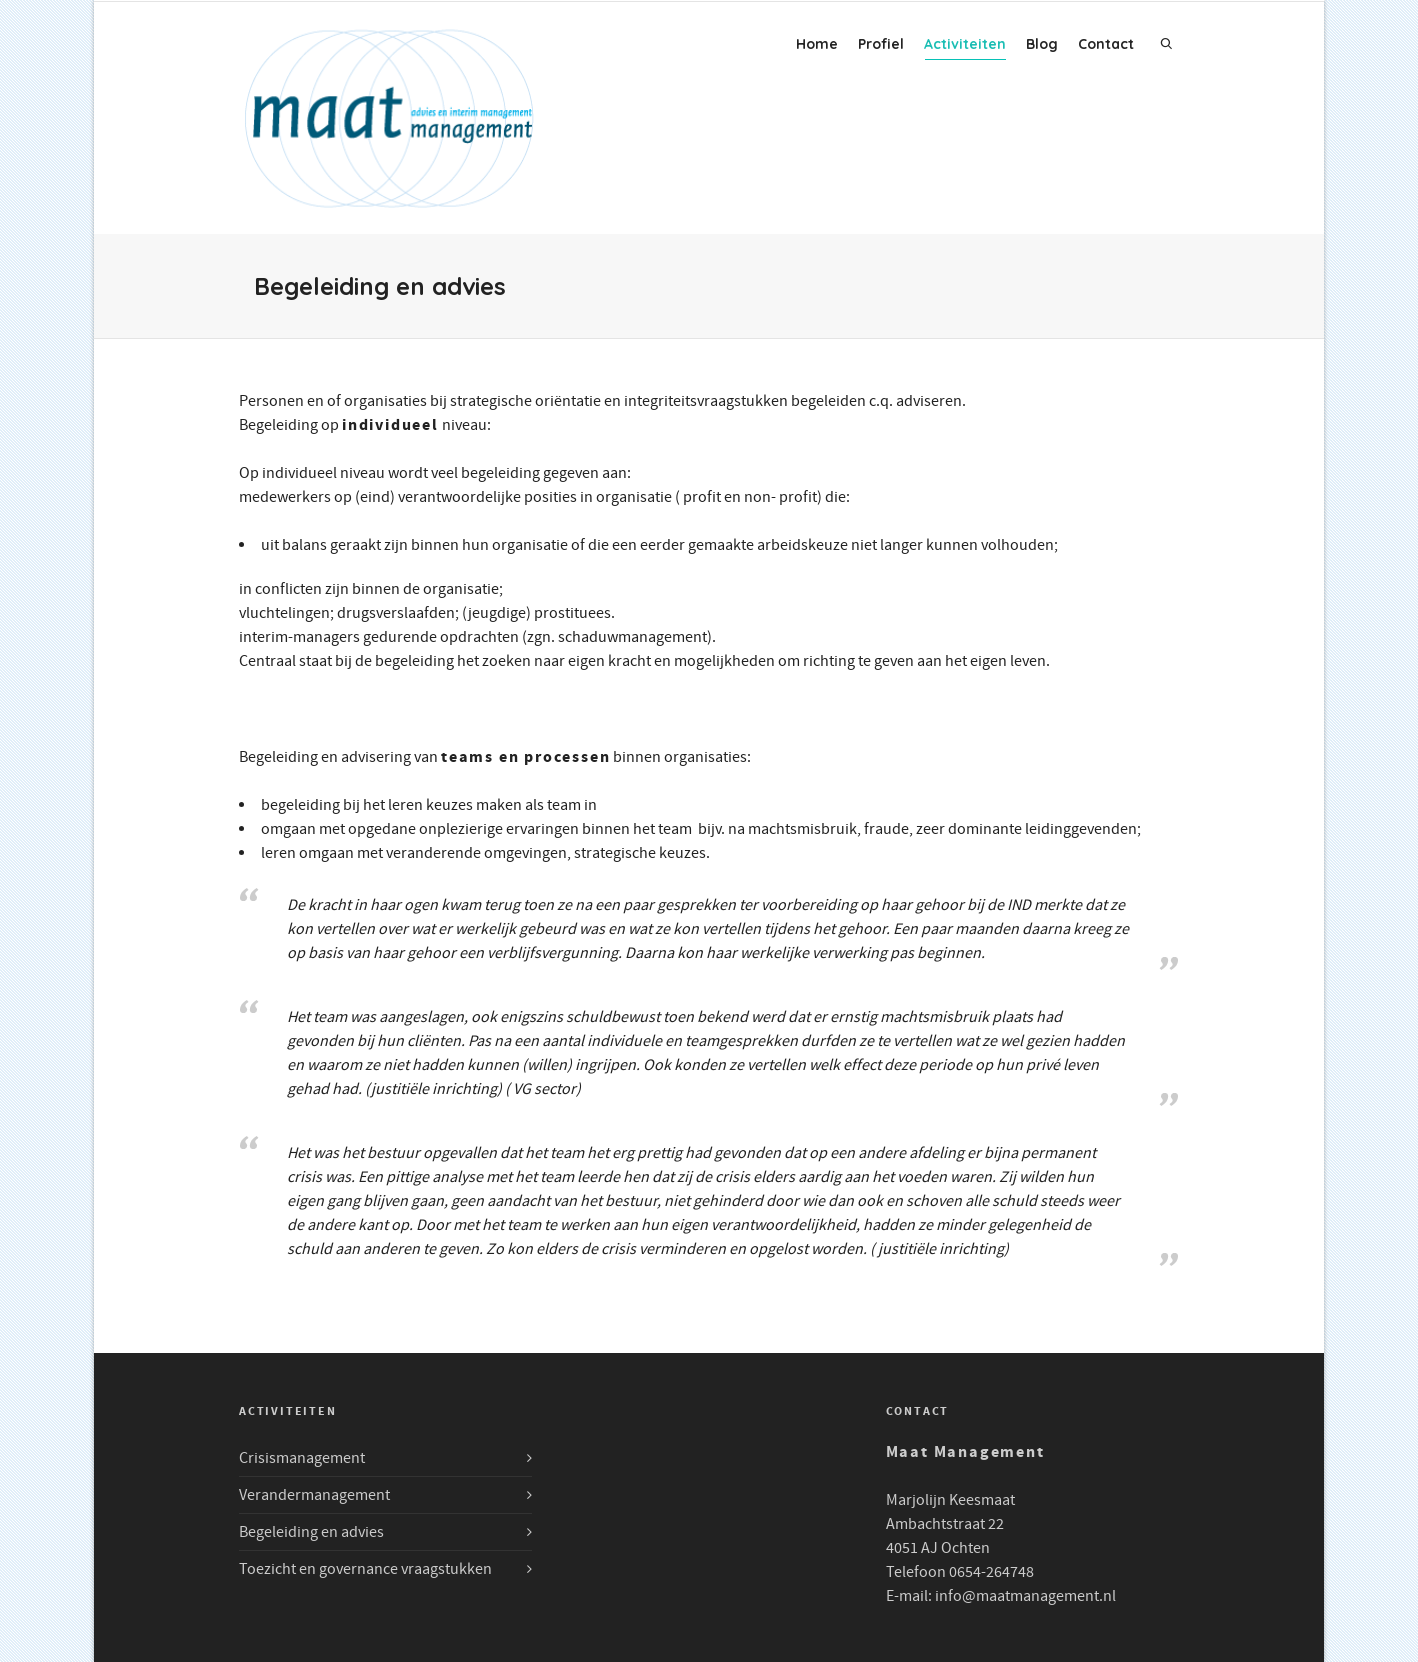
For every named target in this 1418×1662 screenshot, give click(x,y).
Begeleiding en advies (311, 1532)
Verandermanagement (314, 1495)
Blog (1042, 44)
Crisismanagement (302, 1458)
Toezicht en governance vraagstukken (365, 1569)
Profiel (881, 44)
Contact (1106, 44)
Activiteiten (965, 47)
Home (817, 44)
